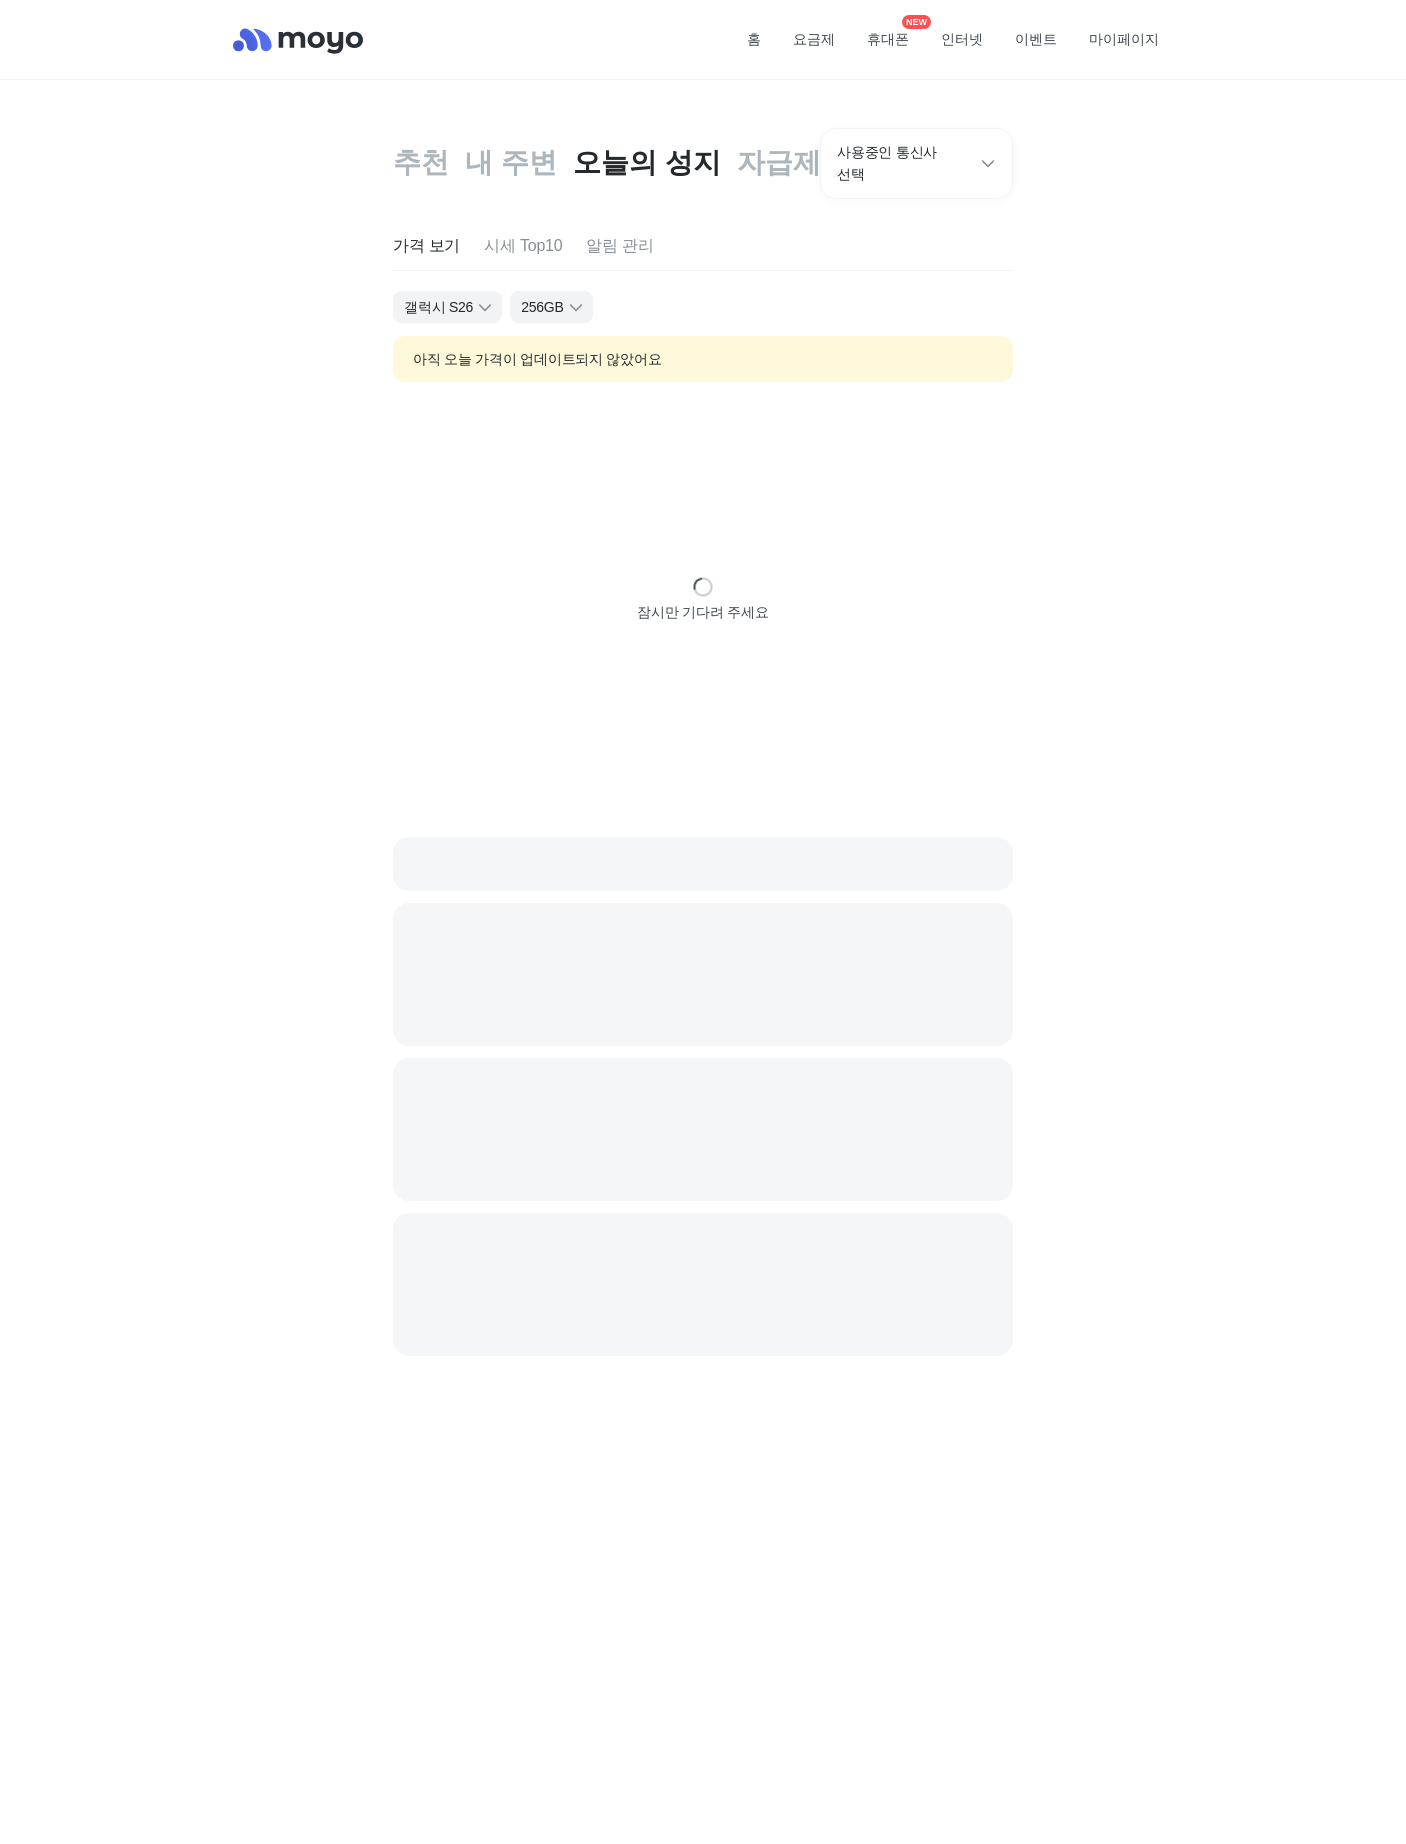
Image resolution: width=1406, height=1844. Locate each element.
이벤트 (1036, 39)
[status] (703, 587)
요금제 (814, 39)
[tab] (426, 246)
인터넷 (962, 39)
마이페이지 (1124, 39)
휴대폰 (895, 33)
